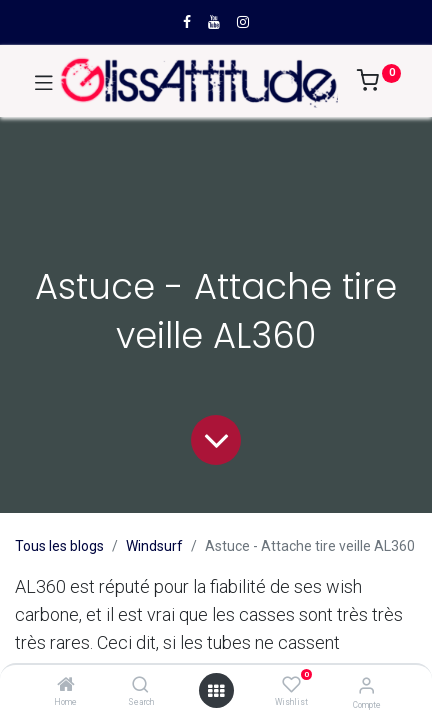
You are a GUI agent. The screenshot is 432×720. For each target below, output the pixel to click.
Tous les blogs (59, 546)
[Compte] (366, 685)
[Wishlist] (291, 685)
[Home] (66, 686)
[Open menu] (216, 691)
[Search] (140, 686)
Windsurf (154, 546)
